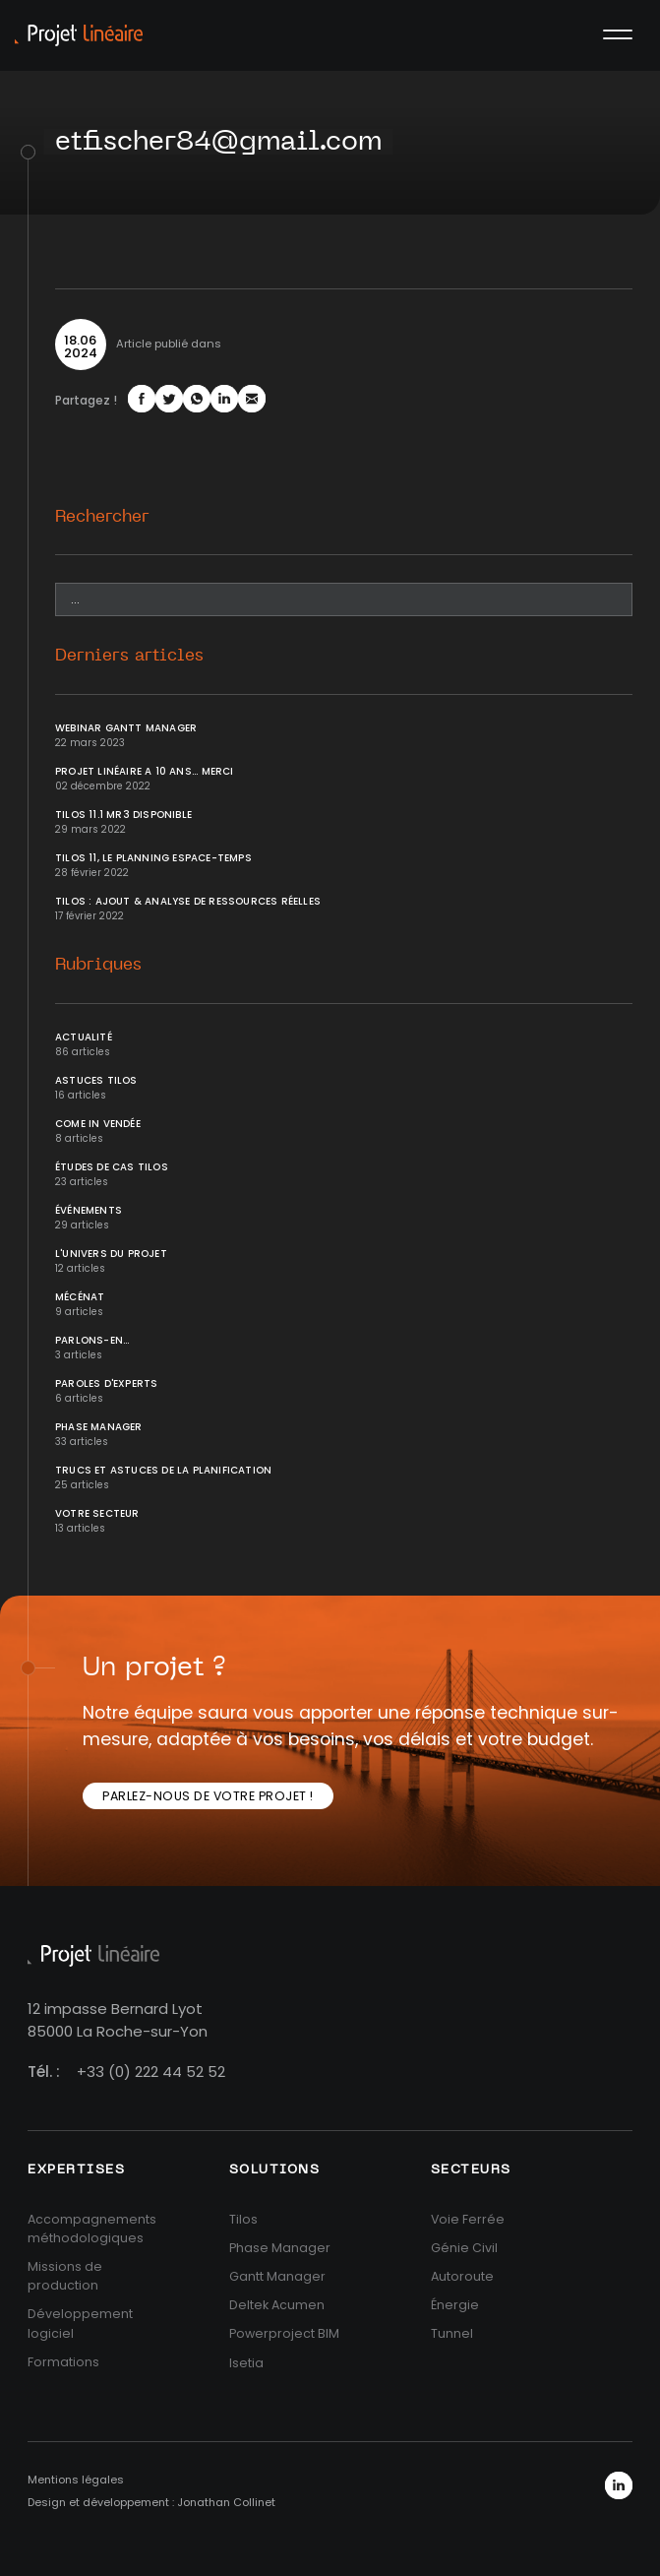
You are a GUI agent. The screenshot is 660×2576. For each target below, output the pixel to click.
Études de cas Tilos (111, 1167)
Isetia (246, 2363)
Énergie (455, 2304)
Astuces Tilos (96, 1080)
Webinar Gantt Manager (126, 728)
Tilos (243, 2219)
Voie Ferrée (468, 2219)
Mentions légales (76, 2479)
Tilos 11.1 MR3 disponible (123, 814)
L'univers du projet (111, 1253)
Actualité (83, 1037)
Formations (63, 2362)
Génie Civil (464, 2247)
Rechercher (102, 516)
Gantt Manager (277, 2276)
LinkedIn (618, 2485)
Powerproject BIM (284, 2333)
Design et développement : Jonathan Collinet (151, 2502)
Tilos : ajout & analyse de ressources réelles (188, 901)
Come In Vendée (98, 1123)
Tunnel (452, 2333)
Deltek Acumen (277, 2304)
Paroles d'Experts (106, 1383)
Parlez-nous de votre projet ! (208, 1796)
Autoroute (462, 2276)
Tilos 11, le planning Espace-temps (153, 857)
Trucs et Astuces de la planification (163, 1470)
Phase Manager (99, 1426)
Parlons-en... (92, 1340)
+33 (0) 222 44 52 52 (151, 2071)
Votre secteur (97, 1513)
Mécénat (79, 1296)
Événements (88, 1210)
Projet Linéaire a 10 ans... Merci (144, 771)
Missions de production (65, 2275)
